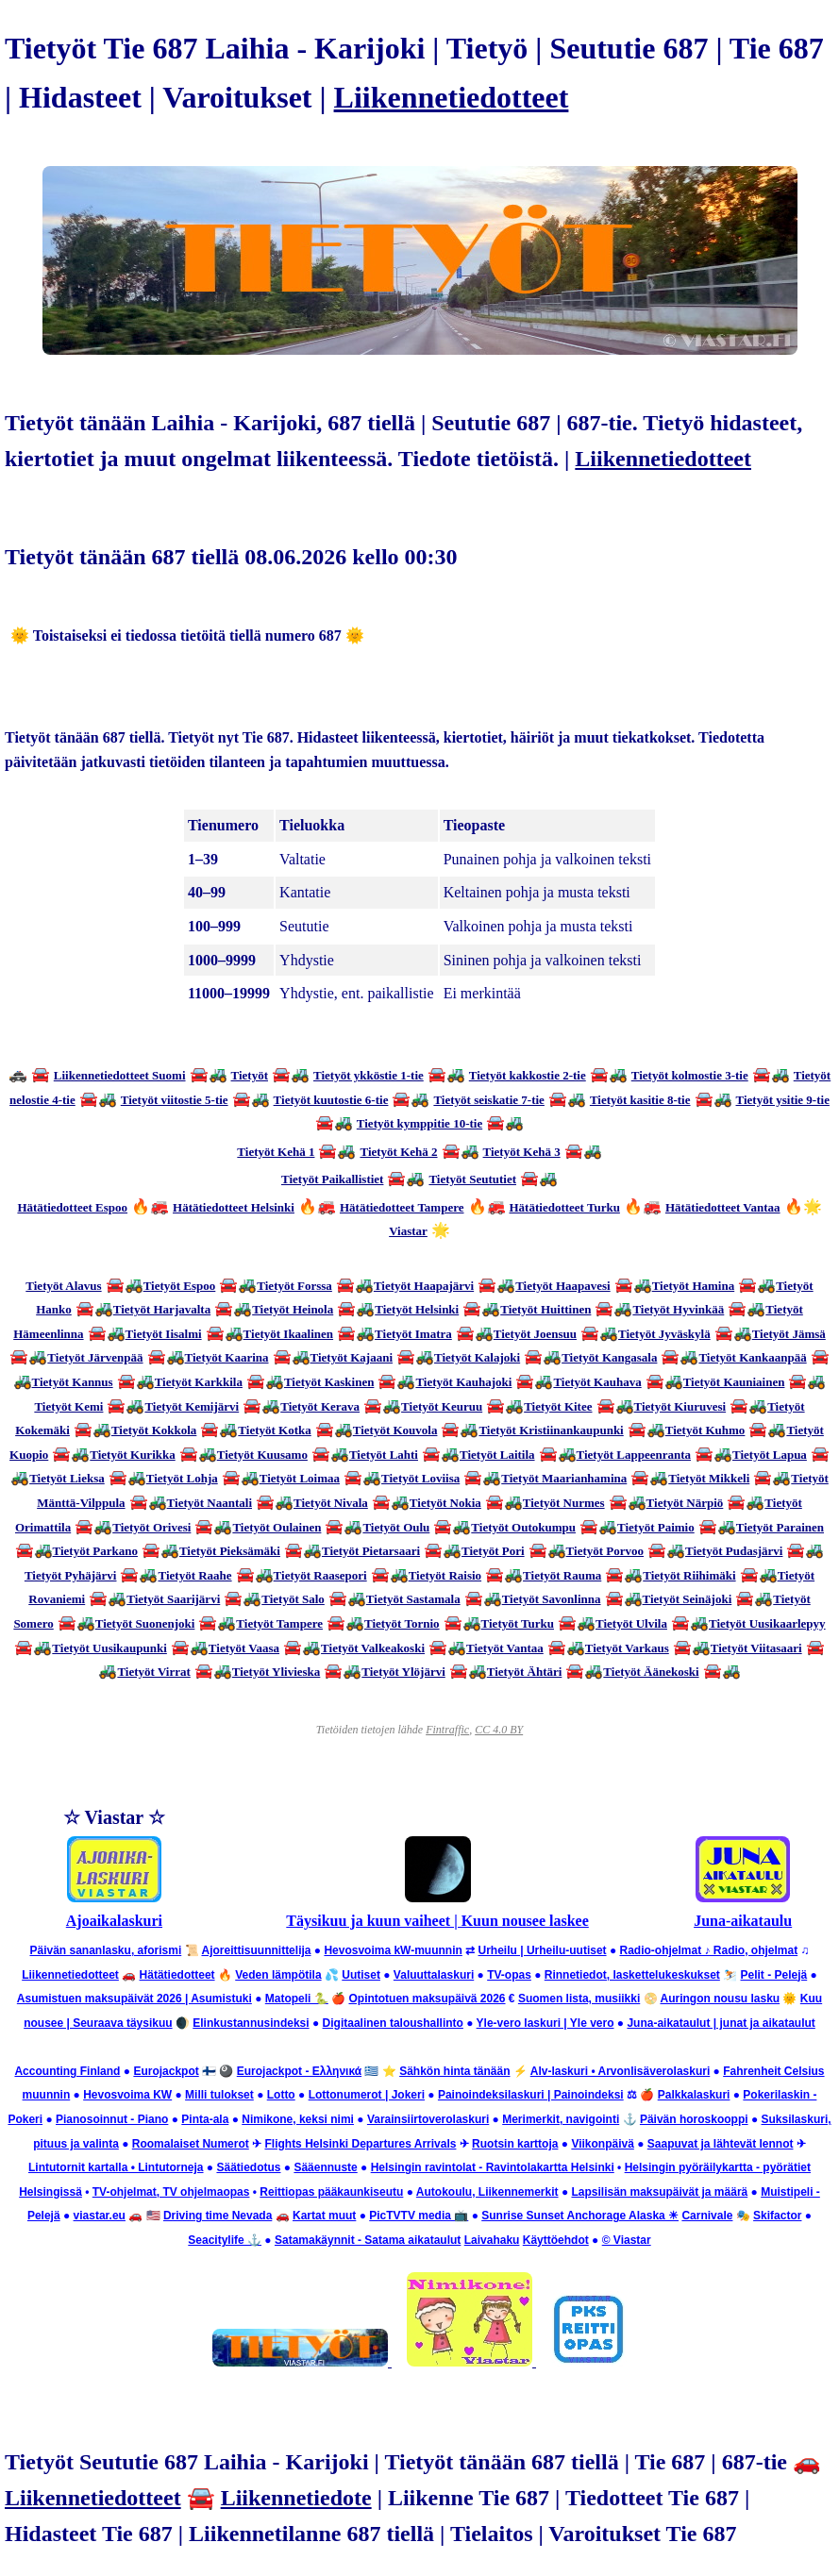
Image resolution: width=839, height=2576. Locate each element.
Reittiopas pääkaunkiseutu (331, 2192)
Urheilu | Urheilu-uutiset (542, 1950)
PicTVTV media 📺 (418, 2215)
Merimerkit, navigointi (560, 2119)
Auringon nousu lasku (720, 1998)
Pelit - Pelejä (774, 1975)
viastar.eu (100, 2215)
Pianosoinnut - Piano (112, 2119)
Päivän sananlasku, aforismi (105, 1950)
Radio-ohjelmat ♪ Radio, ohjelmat (708, 1950)
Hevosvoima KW (127, 2094)
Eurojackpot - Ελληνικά (299, 2071)
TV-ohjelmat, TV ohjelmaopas (171, 2192)
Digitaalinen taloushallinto (393, 2023)
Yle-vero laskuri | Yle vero (545, 2023)
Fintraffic (447, 1729)
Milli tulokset (219, 2094)
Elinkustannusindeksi (251, 2023)
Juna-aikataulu (743, 1921)
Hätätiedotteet (177, 1975)
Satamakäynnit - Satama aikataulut (368, 2240)
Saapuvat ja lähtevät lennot (720, 2143)
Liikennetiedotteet (451, 97)
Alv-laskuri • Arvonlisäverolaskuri (620, 2071)
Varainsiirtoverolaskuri (428, 2119)
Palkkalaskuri (694, 2094)
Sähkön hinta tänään (454, 2071)
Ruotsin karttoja (515, 2143)
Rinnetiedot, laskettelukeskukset (632, 1975)
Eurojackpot (165, 2071)
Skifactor (777, 2215)
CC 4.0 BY (499, 1729)
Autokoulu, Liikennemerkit (487, 2192)
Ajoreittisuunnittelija (255, 1950)
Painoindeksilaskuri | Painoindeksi (531, 2094)
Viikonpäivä (602, 2143)
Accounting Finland (67, 2071)
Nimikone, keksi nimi (298, 2119)
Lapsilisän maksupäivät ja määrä (659, 2192)
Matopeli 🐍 (296, 1998)
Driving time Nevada (217, 2215)
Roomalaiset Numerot (190, 2143)
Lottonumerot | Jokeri (367, 2094)
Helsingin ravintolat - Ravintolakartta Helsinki (492, 2167)
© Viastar (626, 2240)
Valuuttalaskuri (434, 1975)
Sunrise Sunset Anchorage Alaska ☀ (580, 2215)
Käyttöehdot (556, 2240)
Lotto (281, 2094)
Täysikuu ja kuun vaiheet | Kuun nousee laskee (437, 1921)
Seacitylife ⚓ (224, 2240)
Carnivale (706, 2215)
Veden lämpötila (278, 1975)
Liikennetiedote (296, 2497)
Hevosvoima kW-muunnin (392, 1950)
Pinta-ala (204, 2119)
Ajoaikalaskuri (114, 1921)
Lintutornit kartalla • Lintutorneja (116, 2167)
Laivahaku (492, 2240)
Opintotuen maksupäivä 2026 (426, 1998)
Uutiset (361, 1975)
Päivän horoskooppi (694, 2119)
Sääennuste (325, 2167)
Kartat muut (324, 2215)
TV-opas (509, 1975)
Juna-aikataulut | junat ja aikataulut (720, 2023)
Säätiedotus (248, 2167)
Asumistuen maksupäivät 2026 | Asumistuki (134, 1998)
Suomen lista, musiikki (579, 1998)
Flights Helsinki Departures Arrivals (360, 2143)
